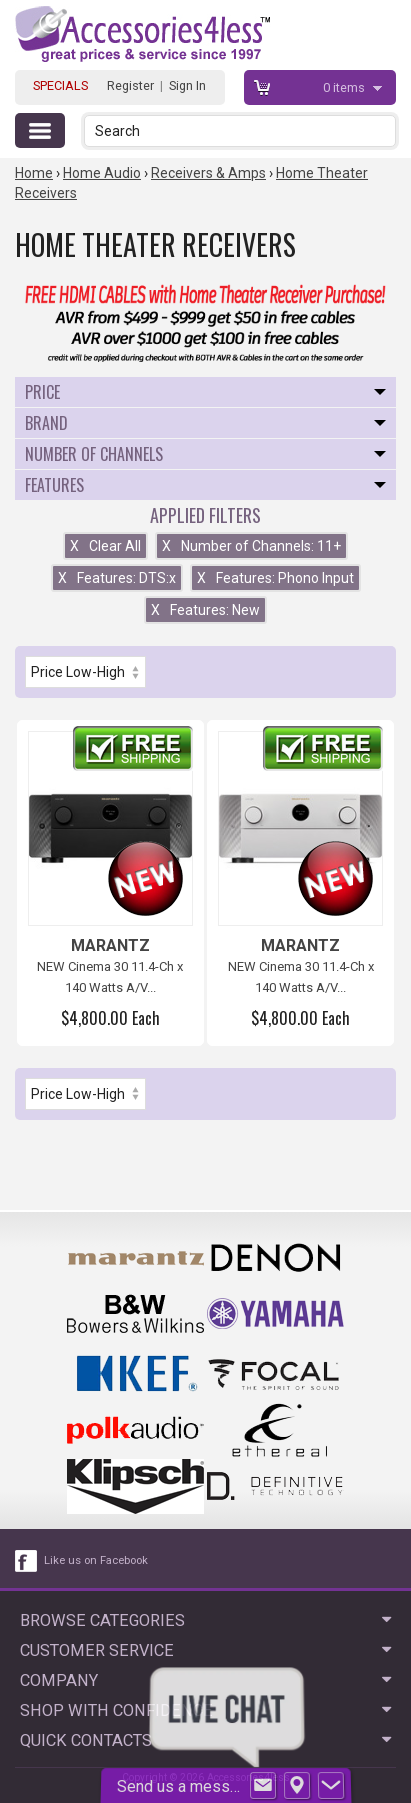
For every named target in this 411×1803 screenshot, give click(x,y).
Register (130, 85)
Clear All (105, 546)
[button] (382, 130)
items (345, 87)
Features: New (205, 610)
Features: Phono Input (275, 578)
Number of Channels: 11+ (251, 546)
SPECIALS (60, 85)
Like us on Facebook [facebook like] (96, 1560)
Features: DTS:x (117, 578)
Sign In (187, 85)
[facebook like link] (27, 1561)
